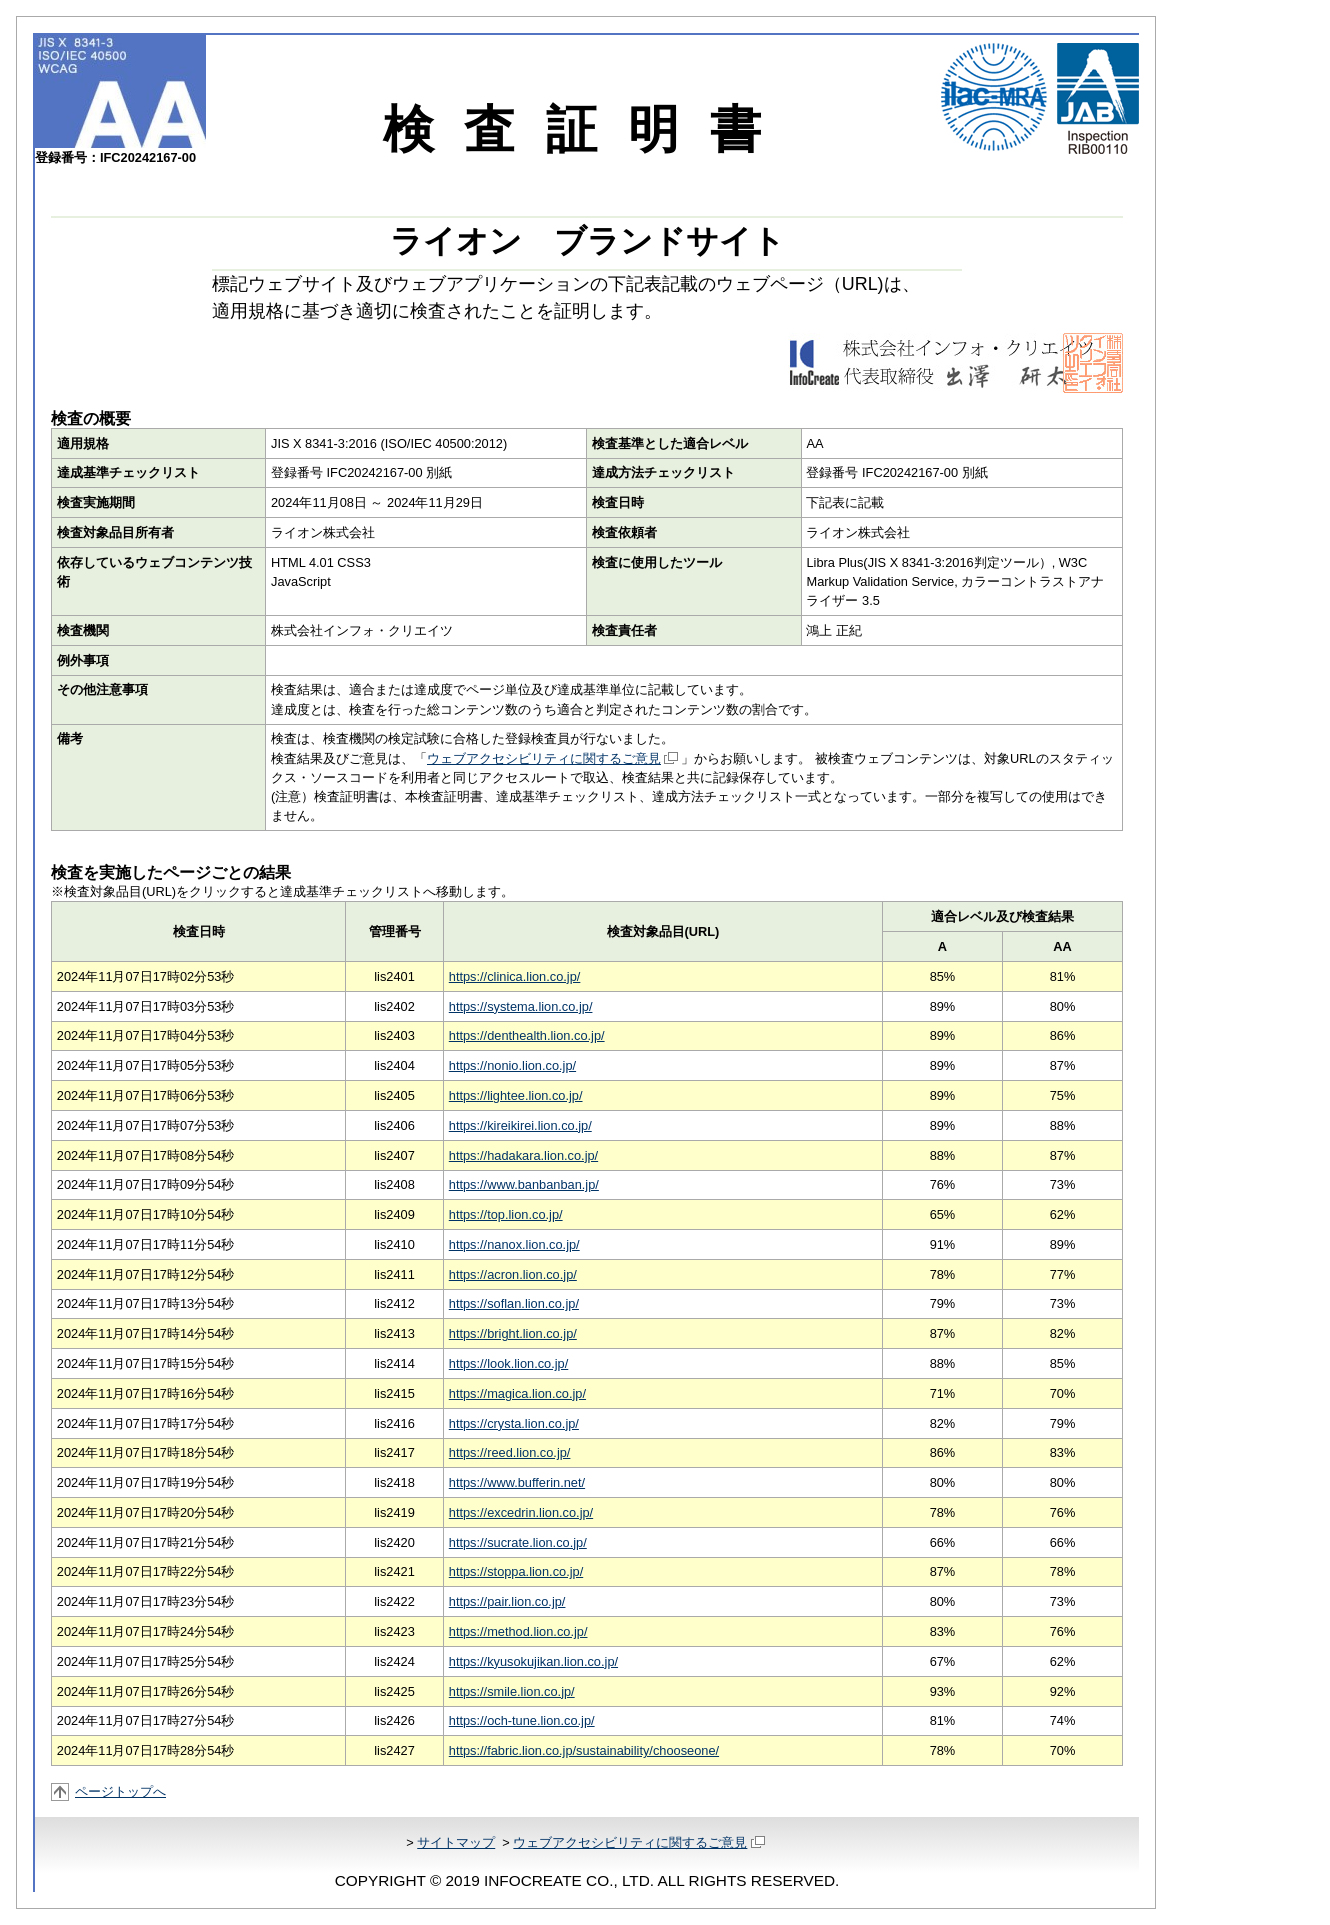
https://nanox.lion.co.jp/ (514, 1244)
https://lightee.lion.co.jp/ (516, 1095)
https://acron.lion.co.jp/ (513, 1274)
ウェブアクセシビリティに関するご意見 (552, 758)
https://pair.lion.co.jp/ (507, 1601)
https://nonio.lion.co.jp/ (512, 1065)
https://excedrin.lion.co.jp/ (521, 1512)
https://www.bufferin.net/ (517, 1482)
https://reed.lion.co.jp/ (510, 1452)
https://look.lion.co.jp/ (509, 1363)
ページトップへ (120, 1791)
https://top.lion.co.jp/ (506, 1214)
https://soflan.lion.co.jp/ (514, 1303)
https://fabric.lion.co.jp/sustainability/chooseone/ (584, 1750)
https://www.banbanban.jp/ (524, 1184)
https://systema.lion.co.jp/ (521, 1006)
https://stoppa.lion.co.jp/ (516, 1571)
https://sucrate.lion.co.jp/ (518, 1542)
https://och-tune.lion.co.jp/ (522, 1720)
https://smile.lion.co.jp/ (512, 1691)
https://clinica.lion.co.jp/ (515, 976)
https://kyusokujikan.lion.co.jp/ (533, 1661)
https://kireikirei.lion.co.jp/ (520, 1125)
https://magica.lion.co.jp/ (517, 1393)
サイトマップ (456, 1842)
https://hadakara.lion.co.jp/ (523, 1155)
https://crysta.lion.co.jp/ (514, 1423)
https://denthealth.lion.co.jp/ (527, 1035)
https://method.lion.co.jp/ (518, 1631)
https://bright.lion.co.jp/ (513, 1333)
